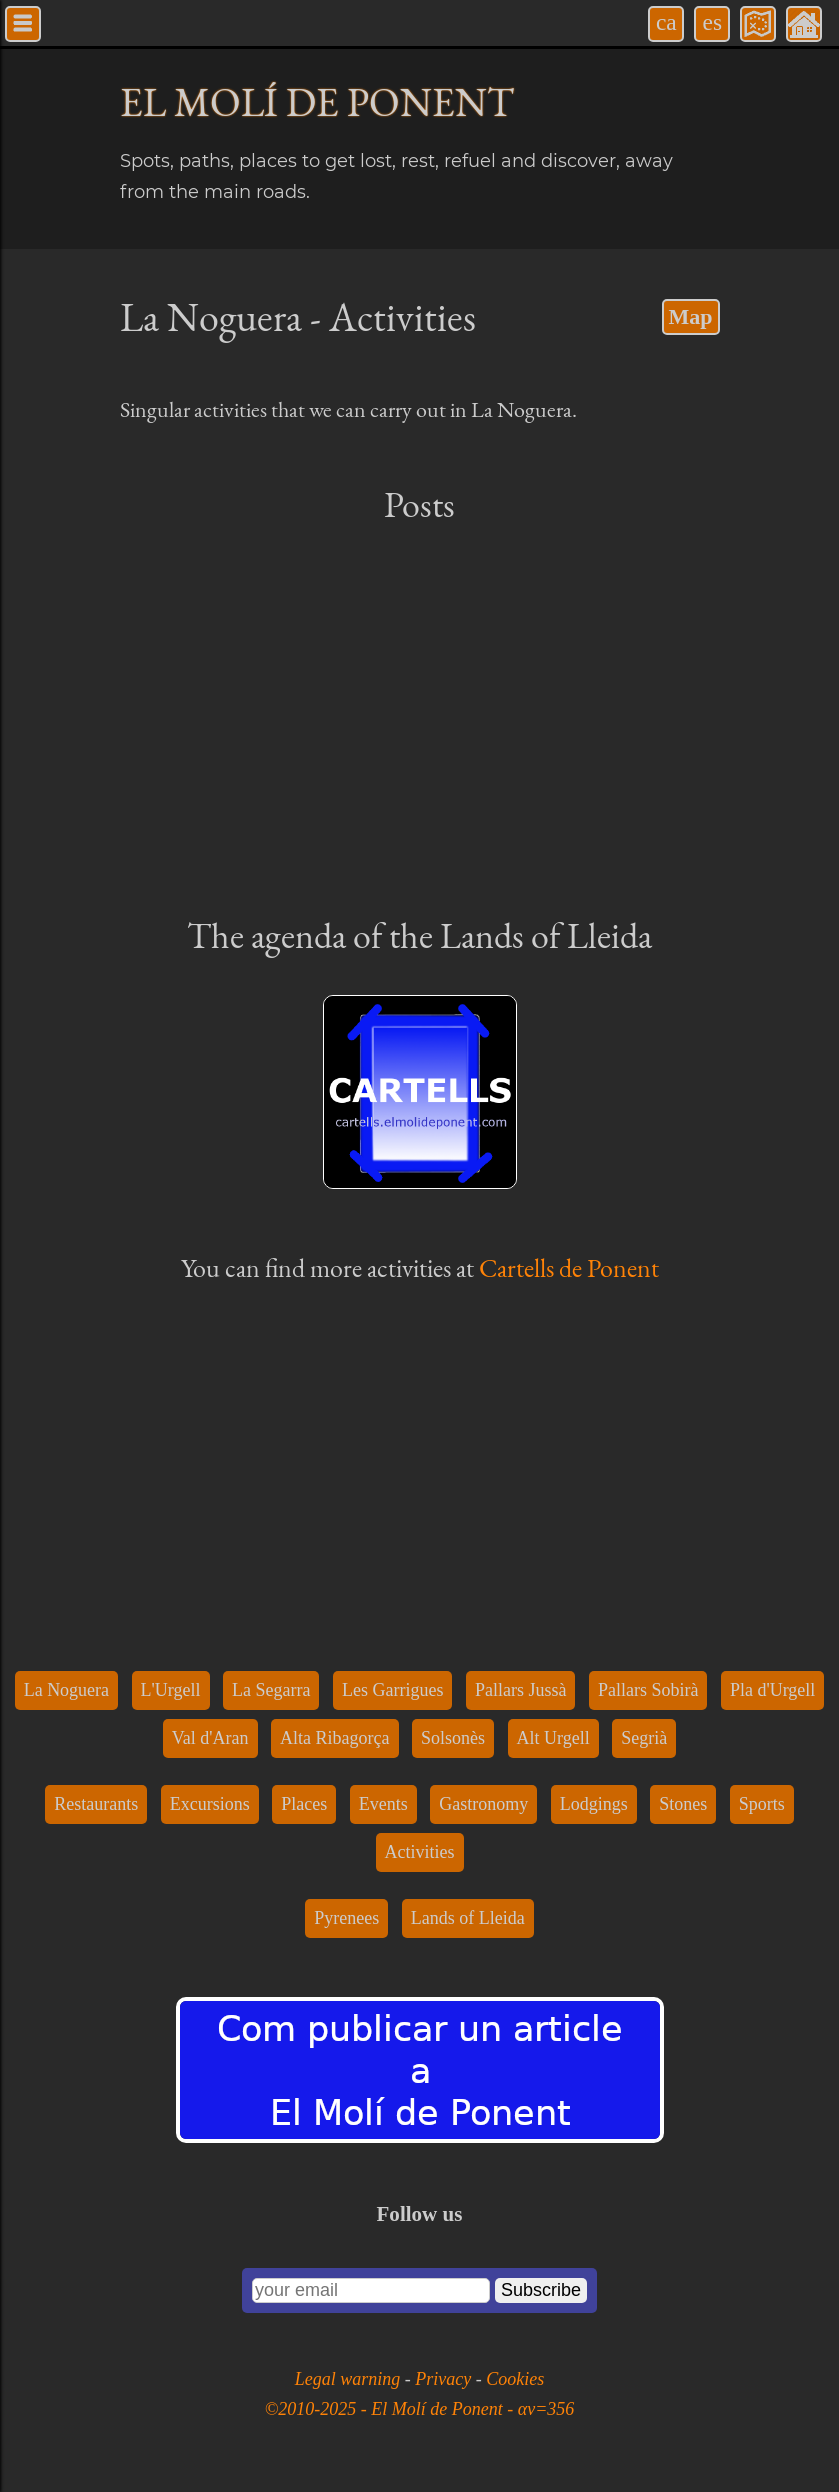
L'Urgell (171, 1690)
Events (383, 1804)
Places (304, 1804)
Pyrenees (346, 1918)
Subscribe (541, 2290)
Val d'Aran (210, 1738)
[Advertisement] (420, 718)
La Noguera (66, 1690)
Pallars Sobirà (648, 1690)
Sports (762, 1804)
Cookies (515, 2379)
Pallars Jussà (521, 1690)
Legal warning (350, 2379)
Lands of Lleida (468, 1918)
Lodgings (594, 1804)
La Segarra (271, 1690)
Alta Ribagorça (334, 1738)
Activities (420, 1852)
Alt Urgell (553, 1738)
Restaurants (96, 1804)
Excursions (210, 1804)
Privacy (445, 2379)
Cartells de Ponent (569, 1268)
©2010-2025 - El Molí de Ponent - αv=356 (420, 2409)
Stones (683, 1804)
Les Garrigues (392, 1690)
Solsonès (453, 1738)
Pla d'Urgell (772, 1690)
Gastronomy (483, 1804)
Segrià (644, 1738)
